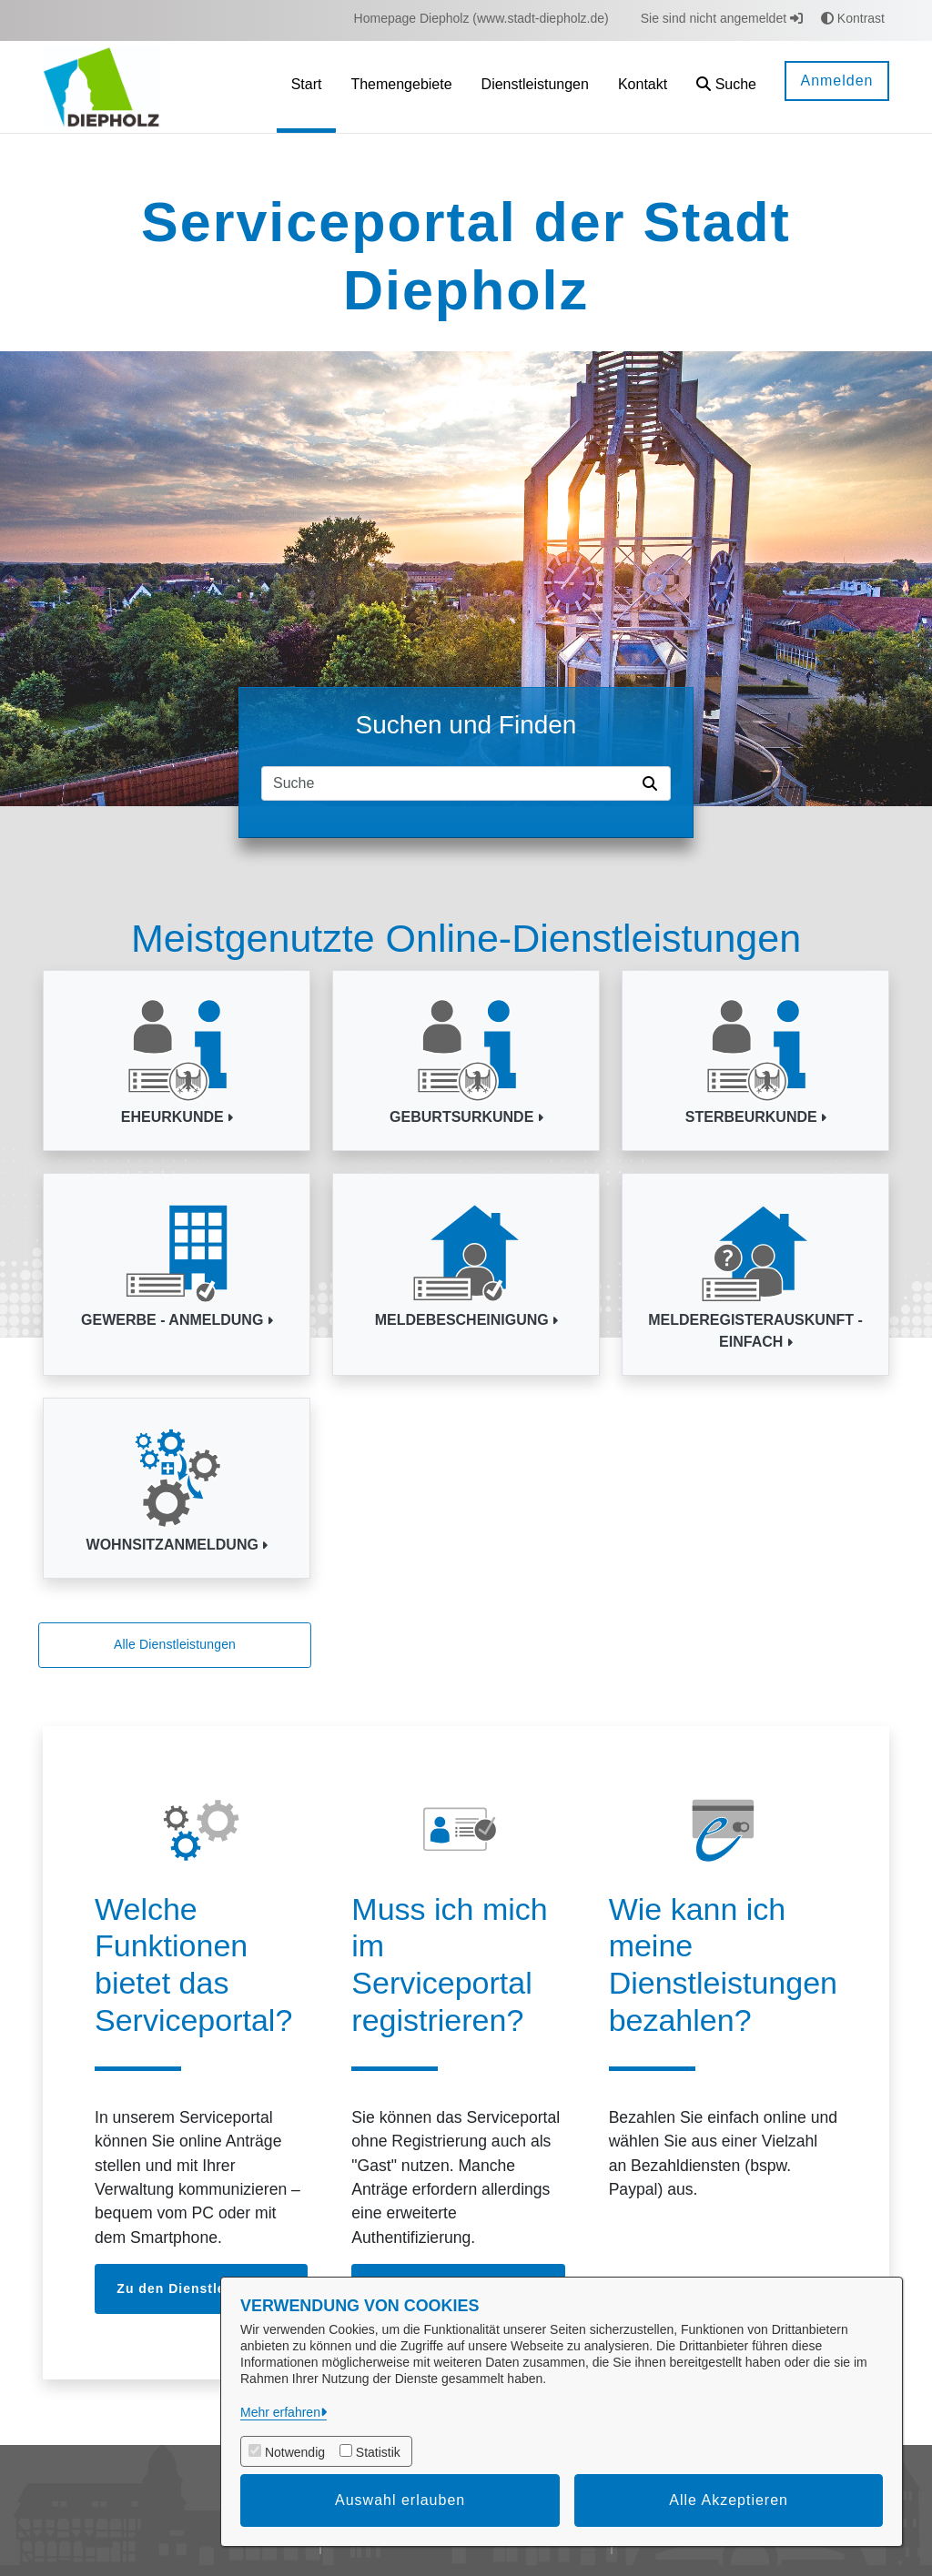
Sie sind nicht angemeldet (722, 18)
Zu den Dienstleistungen (201, 2288)
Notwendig (295, 2452)
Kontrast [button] (853, 18)
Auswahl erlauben (400, 2500)
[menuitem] (481, 18)
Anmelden (836, 80)
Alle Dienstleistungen (175, 1644)
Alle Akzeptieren (728, 2500)
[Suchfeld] (448, 783)
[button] (726, 87)
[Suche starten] (653, 783)
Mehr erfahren (280, 2412)
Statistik (378, 2452)
